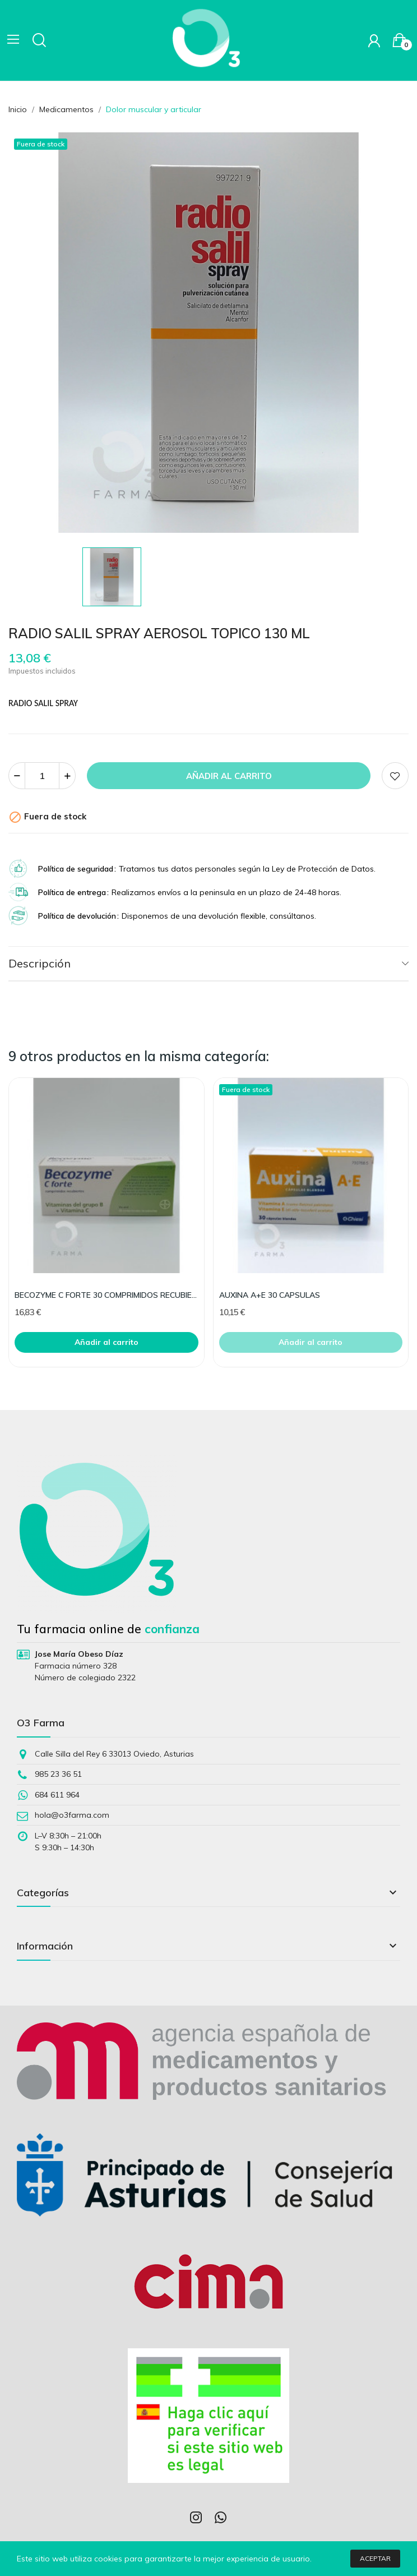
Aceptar (375, 2558)
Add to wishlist (395, 775)
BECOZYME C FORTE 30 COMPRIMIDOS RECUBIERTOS (106, 1295)
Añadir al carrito (229, 776)
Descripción (39, 963)
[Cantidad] (42, 775)
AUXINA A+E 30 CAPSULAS (269, 1295)
